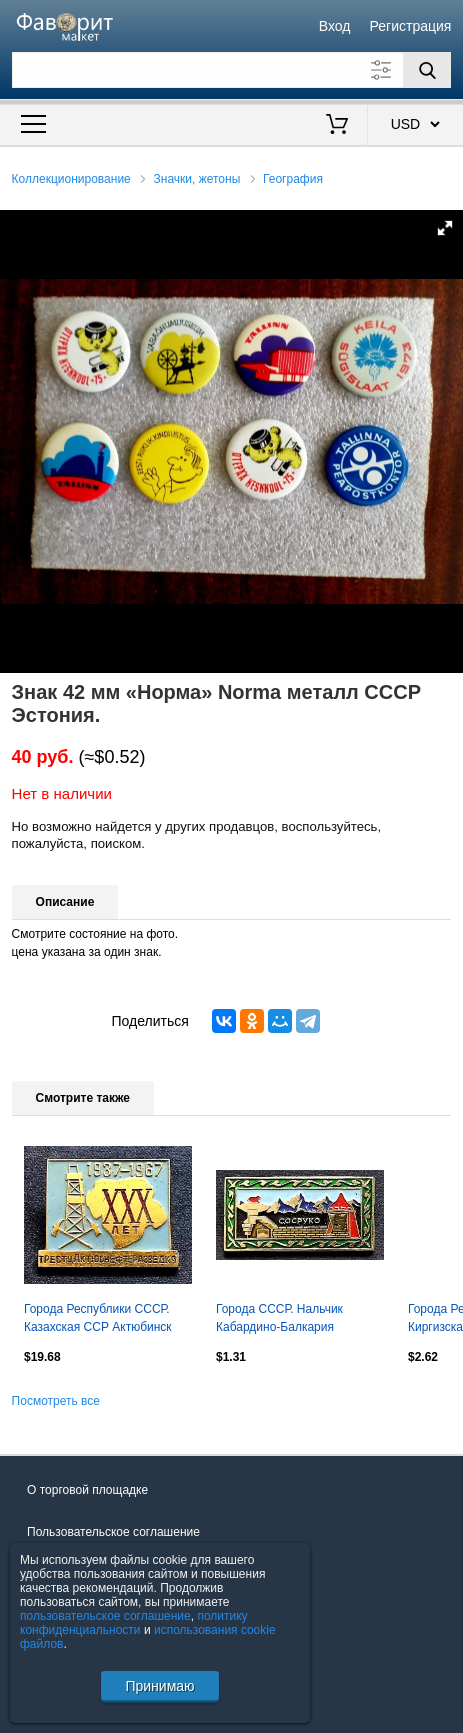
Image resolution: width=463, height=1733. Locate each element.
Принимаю (159, 1686)
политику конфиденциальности (134, 1623)
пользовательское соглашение (105, 1616)
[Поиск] (427, 70)
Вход (335, 26)
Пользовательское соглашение (113, 1532)
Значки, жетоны (197, 179)
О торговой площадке (87, 1490)
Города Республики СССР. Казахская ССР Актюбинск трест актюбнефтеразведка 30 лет (100, 1320)
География (293, 179)
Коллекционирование (71, 179)
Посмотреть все (56, 1401)
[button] (445, 228)
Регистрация (411, 26)
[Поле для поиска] (232, 70)
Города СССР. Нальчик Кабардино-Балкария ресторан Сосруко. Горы (283, 1320)
